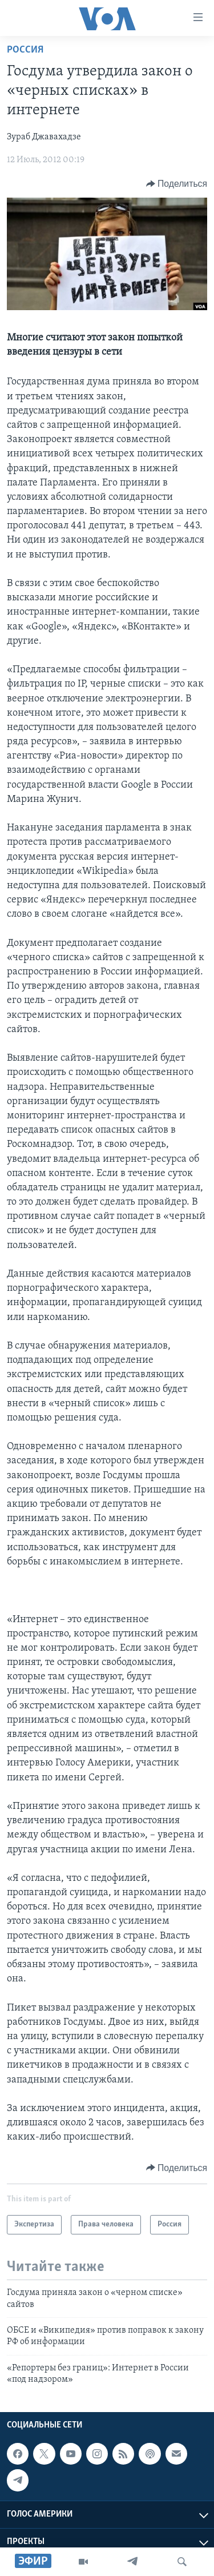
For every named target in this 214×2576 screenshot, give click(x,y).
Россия (25, 50)
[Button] (176, 184)
